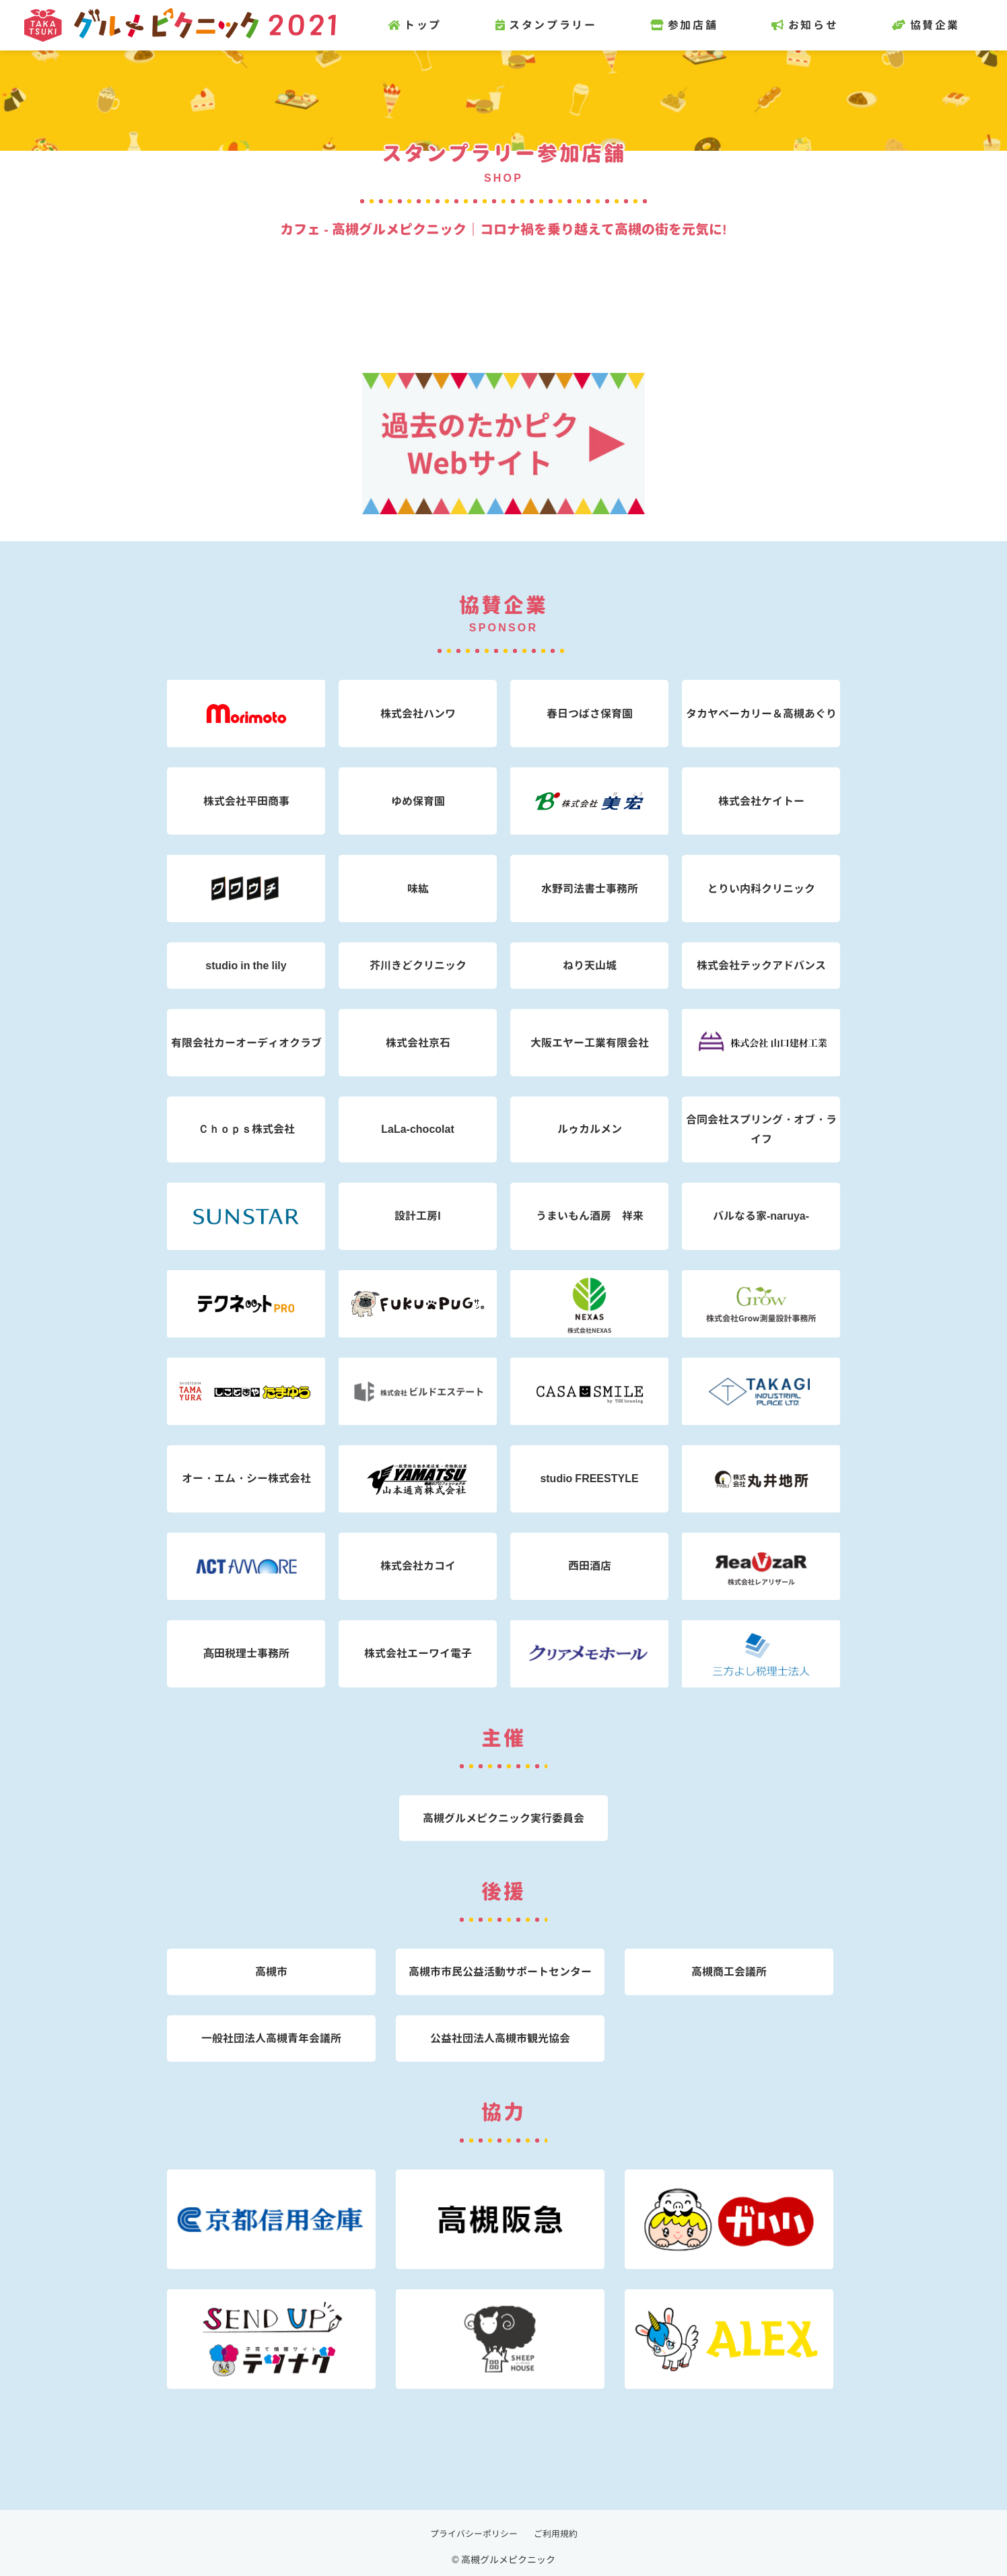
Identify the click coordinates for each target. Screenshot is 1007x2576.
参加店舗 (710, 25)
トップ (441, 25)
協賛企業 (953, 25)
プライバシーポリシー (472, 2533)
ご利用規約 (558, 2533)
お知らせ (831, 25)
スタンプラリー (572, 25)
